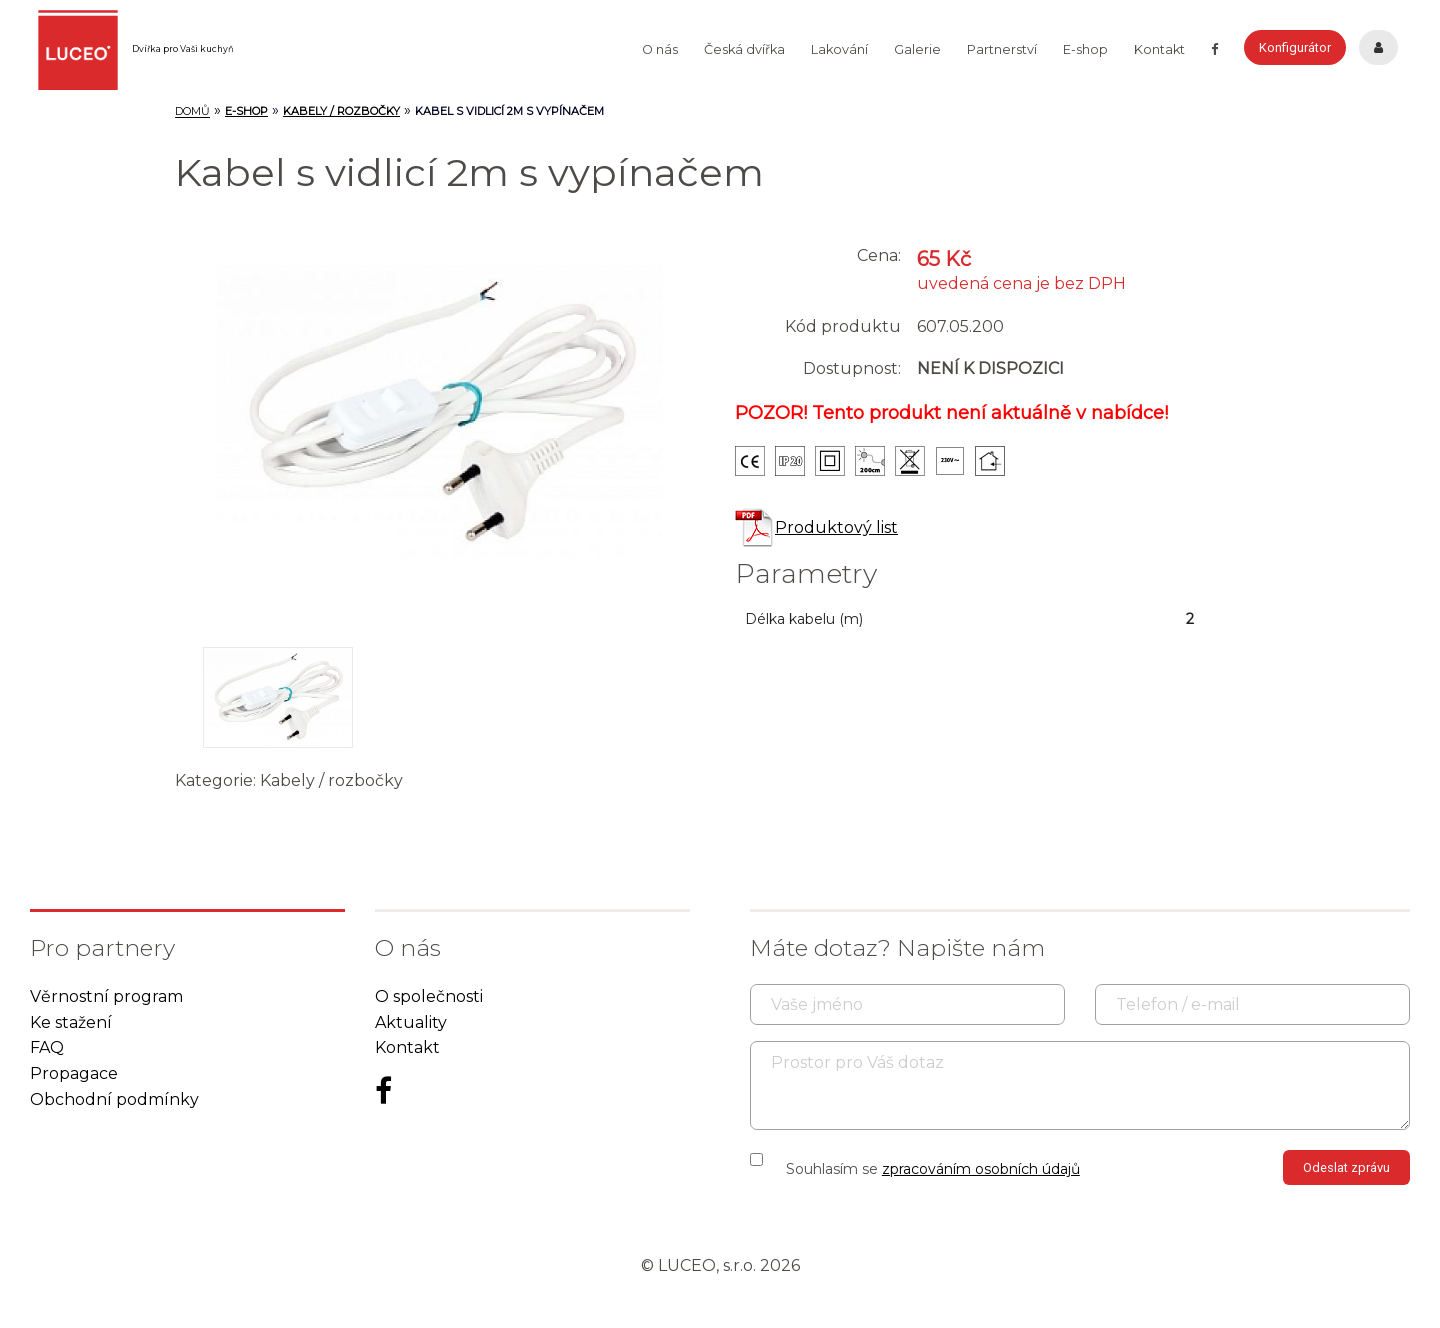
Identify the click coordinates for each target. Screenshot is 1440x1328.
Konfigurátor (1295, 47)
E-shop (1085, 49)
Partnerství (1002, 49)
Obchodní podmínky (114, 1099)
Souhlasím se (933, 1169)
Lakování (839, 49)
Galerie (917, 49)
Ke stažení (71, 1022)
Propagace (74, 1073)
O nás (660, 49)
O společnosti (429, 996)
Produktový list (816, 527)
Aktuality (411, 1022)
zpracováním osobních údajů (981, 1169)
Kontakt (1159, 49)
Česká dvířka (744, 49)
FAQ (47, 1047)
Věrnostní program (106, 996)
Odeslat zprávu (1346, 1167)
